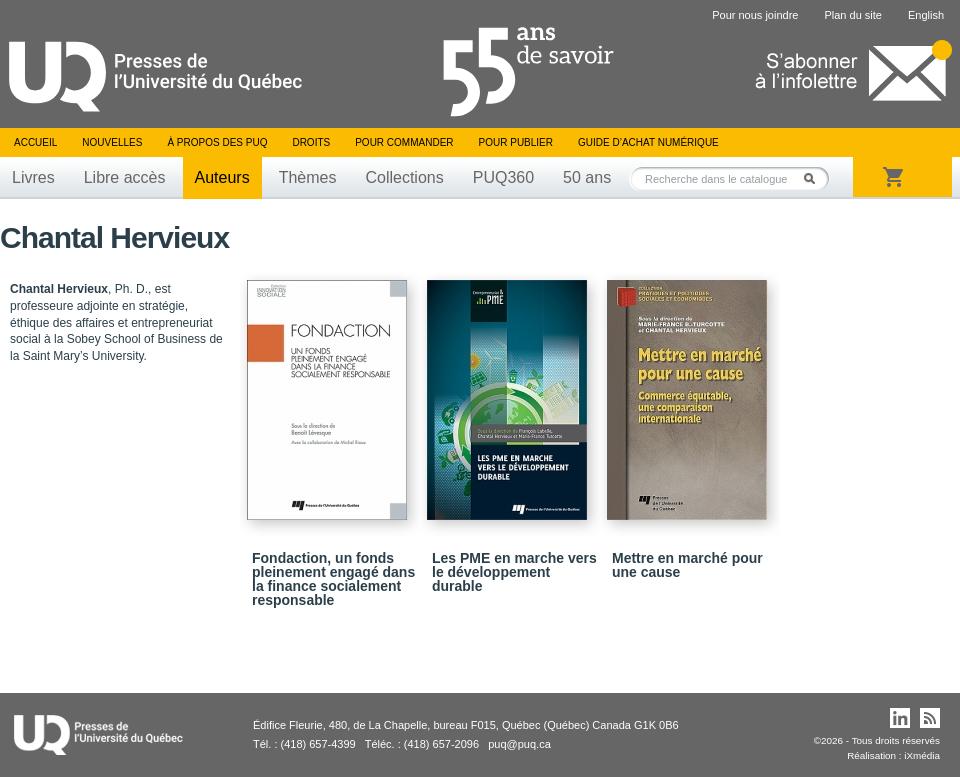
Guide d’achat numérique (648, 142)
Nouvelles (112, 142)
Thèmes (308, 177)
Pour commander (404, 142)
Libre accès (125, 177)
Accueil (35, 142)
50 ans (587, 177)
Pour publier (516, 142)
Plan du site (852, 15)
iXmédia (922, 755)
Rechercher (815, 178)
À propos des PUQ (217, 142)
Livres (33, 177)
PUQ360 (503, 177)
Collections (404, 177)
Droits (311, 142)
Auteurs (222, 177)
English (926, 15)
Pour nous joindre (755, 15)
